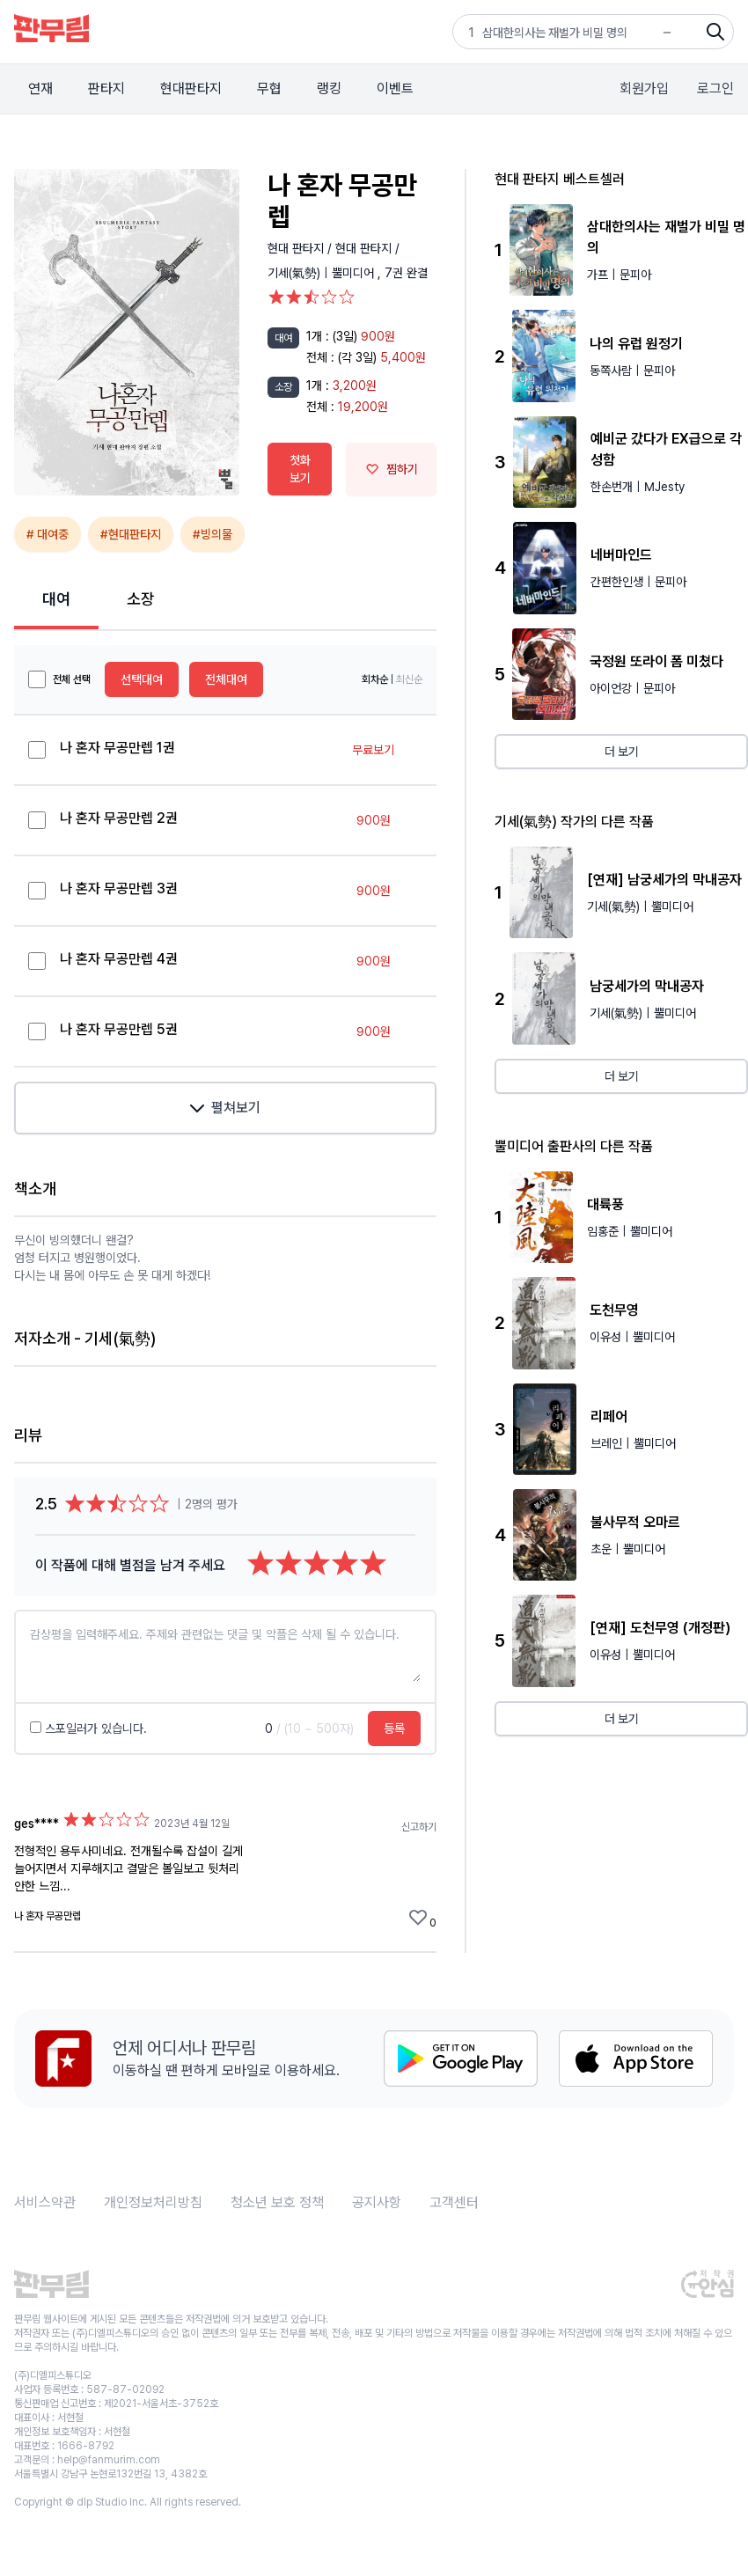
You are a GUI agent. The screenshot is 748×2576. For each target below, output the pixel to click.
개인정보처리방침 (153, 2202)
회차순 (375, 679)
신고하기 (418, 1827)
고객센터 (454, 2202)
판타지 (106, 88)
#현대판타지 (130, 534)
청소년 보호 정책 (277, 2202)
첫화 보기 (300, 469)
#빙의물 (212, 534)
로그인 (715, 88)
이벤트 (395, 88)
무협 (269, 88)
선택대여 (142, 679)
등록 (394, 1728)
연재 (40, 88)
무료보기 (373, 750)
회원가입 (644, 88)
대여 (56, 599)
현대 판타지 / (301, 248)
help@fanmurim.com (108, 2460)
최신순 (409, 679)
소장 (141, 599)
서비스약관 (45, 2202)
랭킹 (329, 88)
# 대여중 (47, 534)
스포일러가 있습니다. (88, 1728)
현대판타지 (191, 88)
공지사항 (376, 2202)
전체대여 (226, 679)
